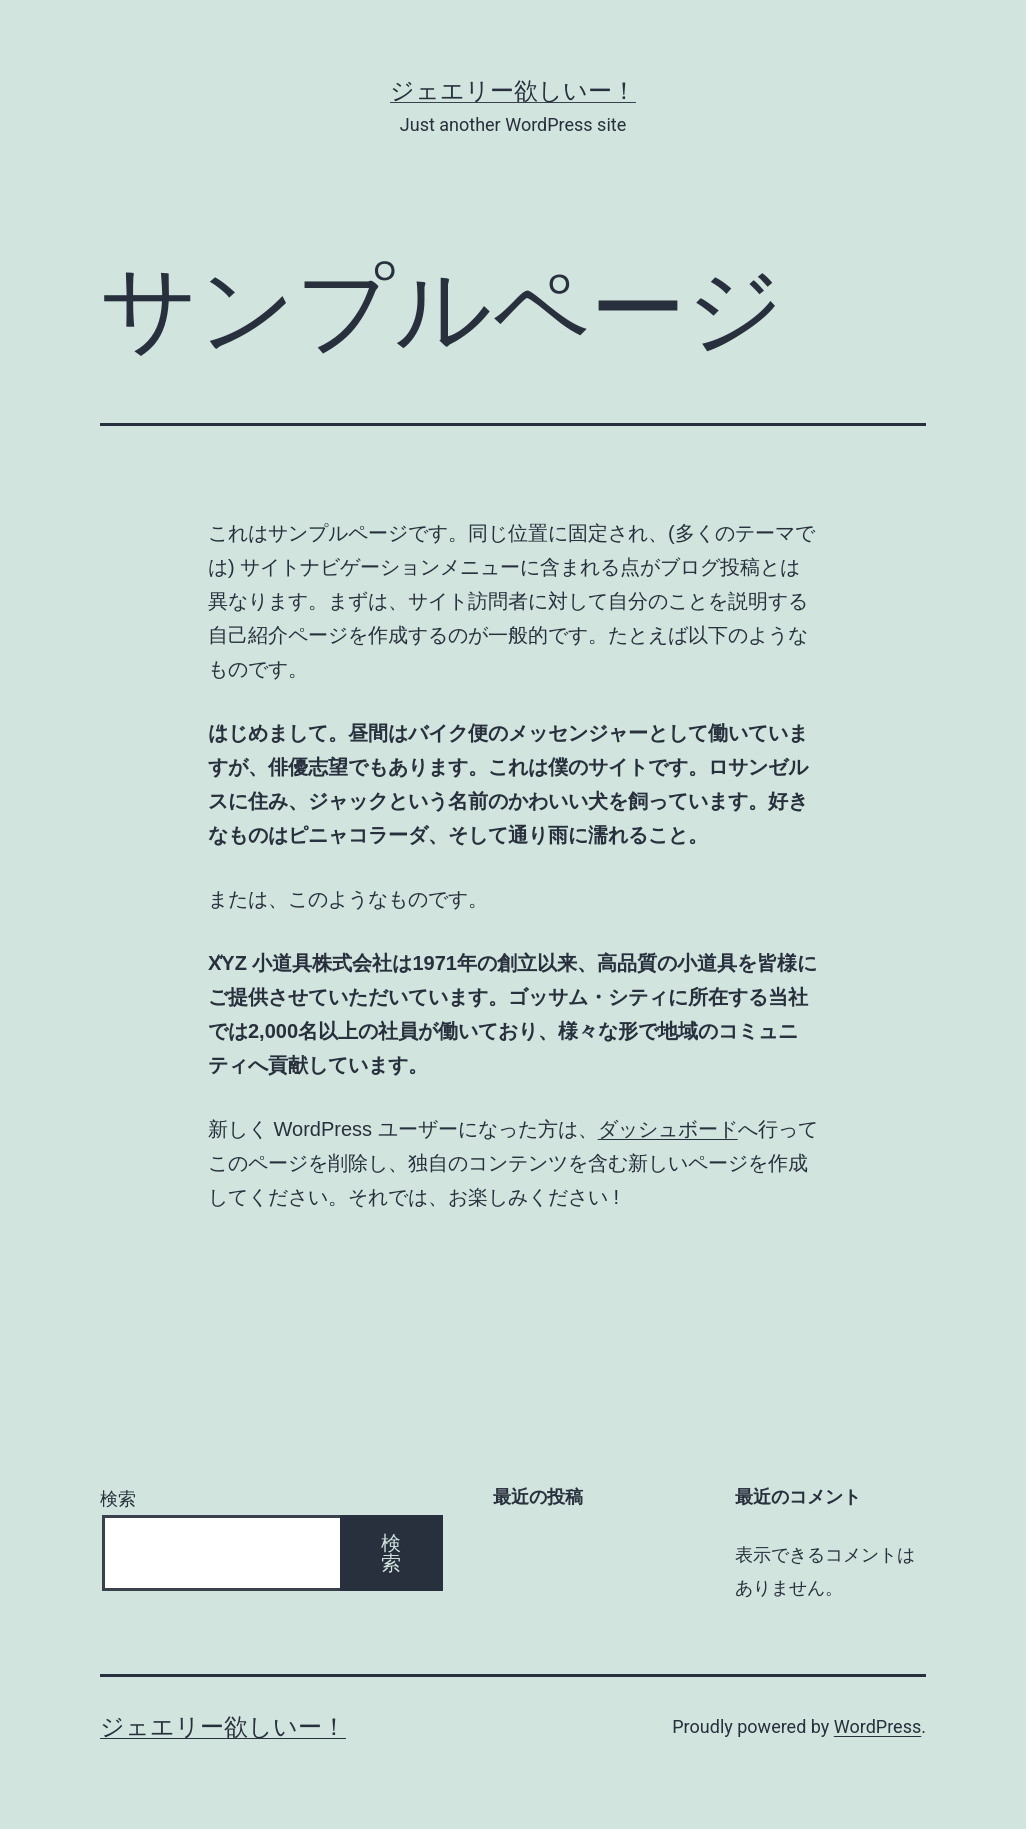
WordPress (877, 1726)
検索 (118, 1498)
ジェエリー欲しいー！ (513, 91)
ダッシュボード (668, 1129)
